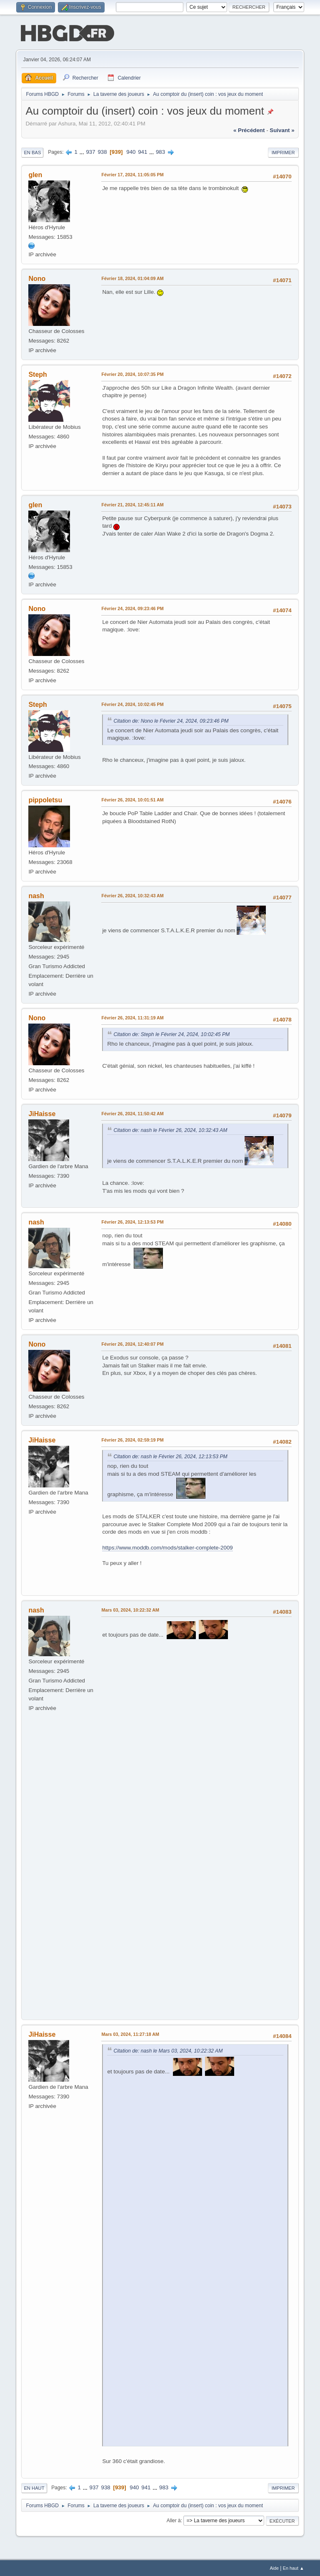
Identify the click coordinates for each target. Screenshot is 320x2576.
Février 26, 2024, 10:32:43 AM (132, 894)
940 (130, 151)
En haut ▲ (293, 2567)
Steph (37, 373)
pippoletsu (45, 799)
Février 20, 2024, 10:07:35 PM (132, 373)
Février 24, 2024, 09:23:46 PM (132, 607)
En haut (34, 2487)
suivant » (282, 129)
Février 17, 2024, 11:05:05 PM (132, 173)
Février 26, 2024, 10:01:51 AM (132, 798)
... (83, 151)
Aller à (174, 2520)
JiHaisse (41, 1113)
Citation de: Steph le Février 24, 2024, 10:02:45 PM (171, 1033)
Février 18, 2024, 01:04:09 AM (132, 277)
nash (36, 895)
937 (90, 151)
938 (102, 151)
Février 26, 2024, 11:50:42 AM (132, 1112)
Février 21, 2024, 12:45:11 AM (132, 503)
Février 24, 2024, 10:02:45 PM (132, 703)
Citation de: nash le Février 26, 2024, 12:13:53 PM (170, 1456)
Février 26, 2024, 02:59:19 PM (132, 1439)
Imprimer (283, 151)
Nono (36, 277)
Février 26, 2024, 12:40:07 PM (132, 1343)
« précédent (249, 129)
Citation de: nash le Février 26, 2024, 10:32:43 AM (170, 1129)
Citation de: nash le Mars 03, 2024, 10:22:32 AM (167, 2050)
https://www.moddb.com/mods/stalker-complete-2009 (167, 1547)
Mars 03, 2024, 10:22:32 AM (130, 1609)
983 (160, 151)
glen (35, 174)
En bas (32, 151)
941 (142, 151)
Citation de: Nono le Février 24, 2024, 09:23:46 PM (170, 720)
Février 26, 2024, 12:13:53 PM (132, 1221)
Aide (274, 2567)
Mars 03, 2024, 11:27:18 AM (130, 2033)
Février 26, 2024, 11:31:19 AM (132, 1016)
